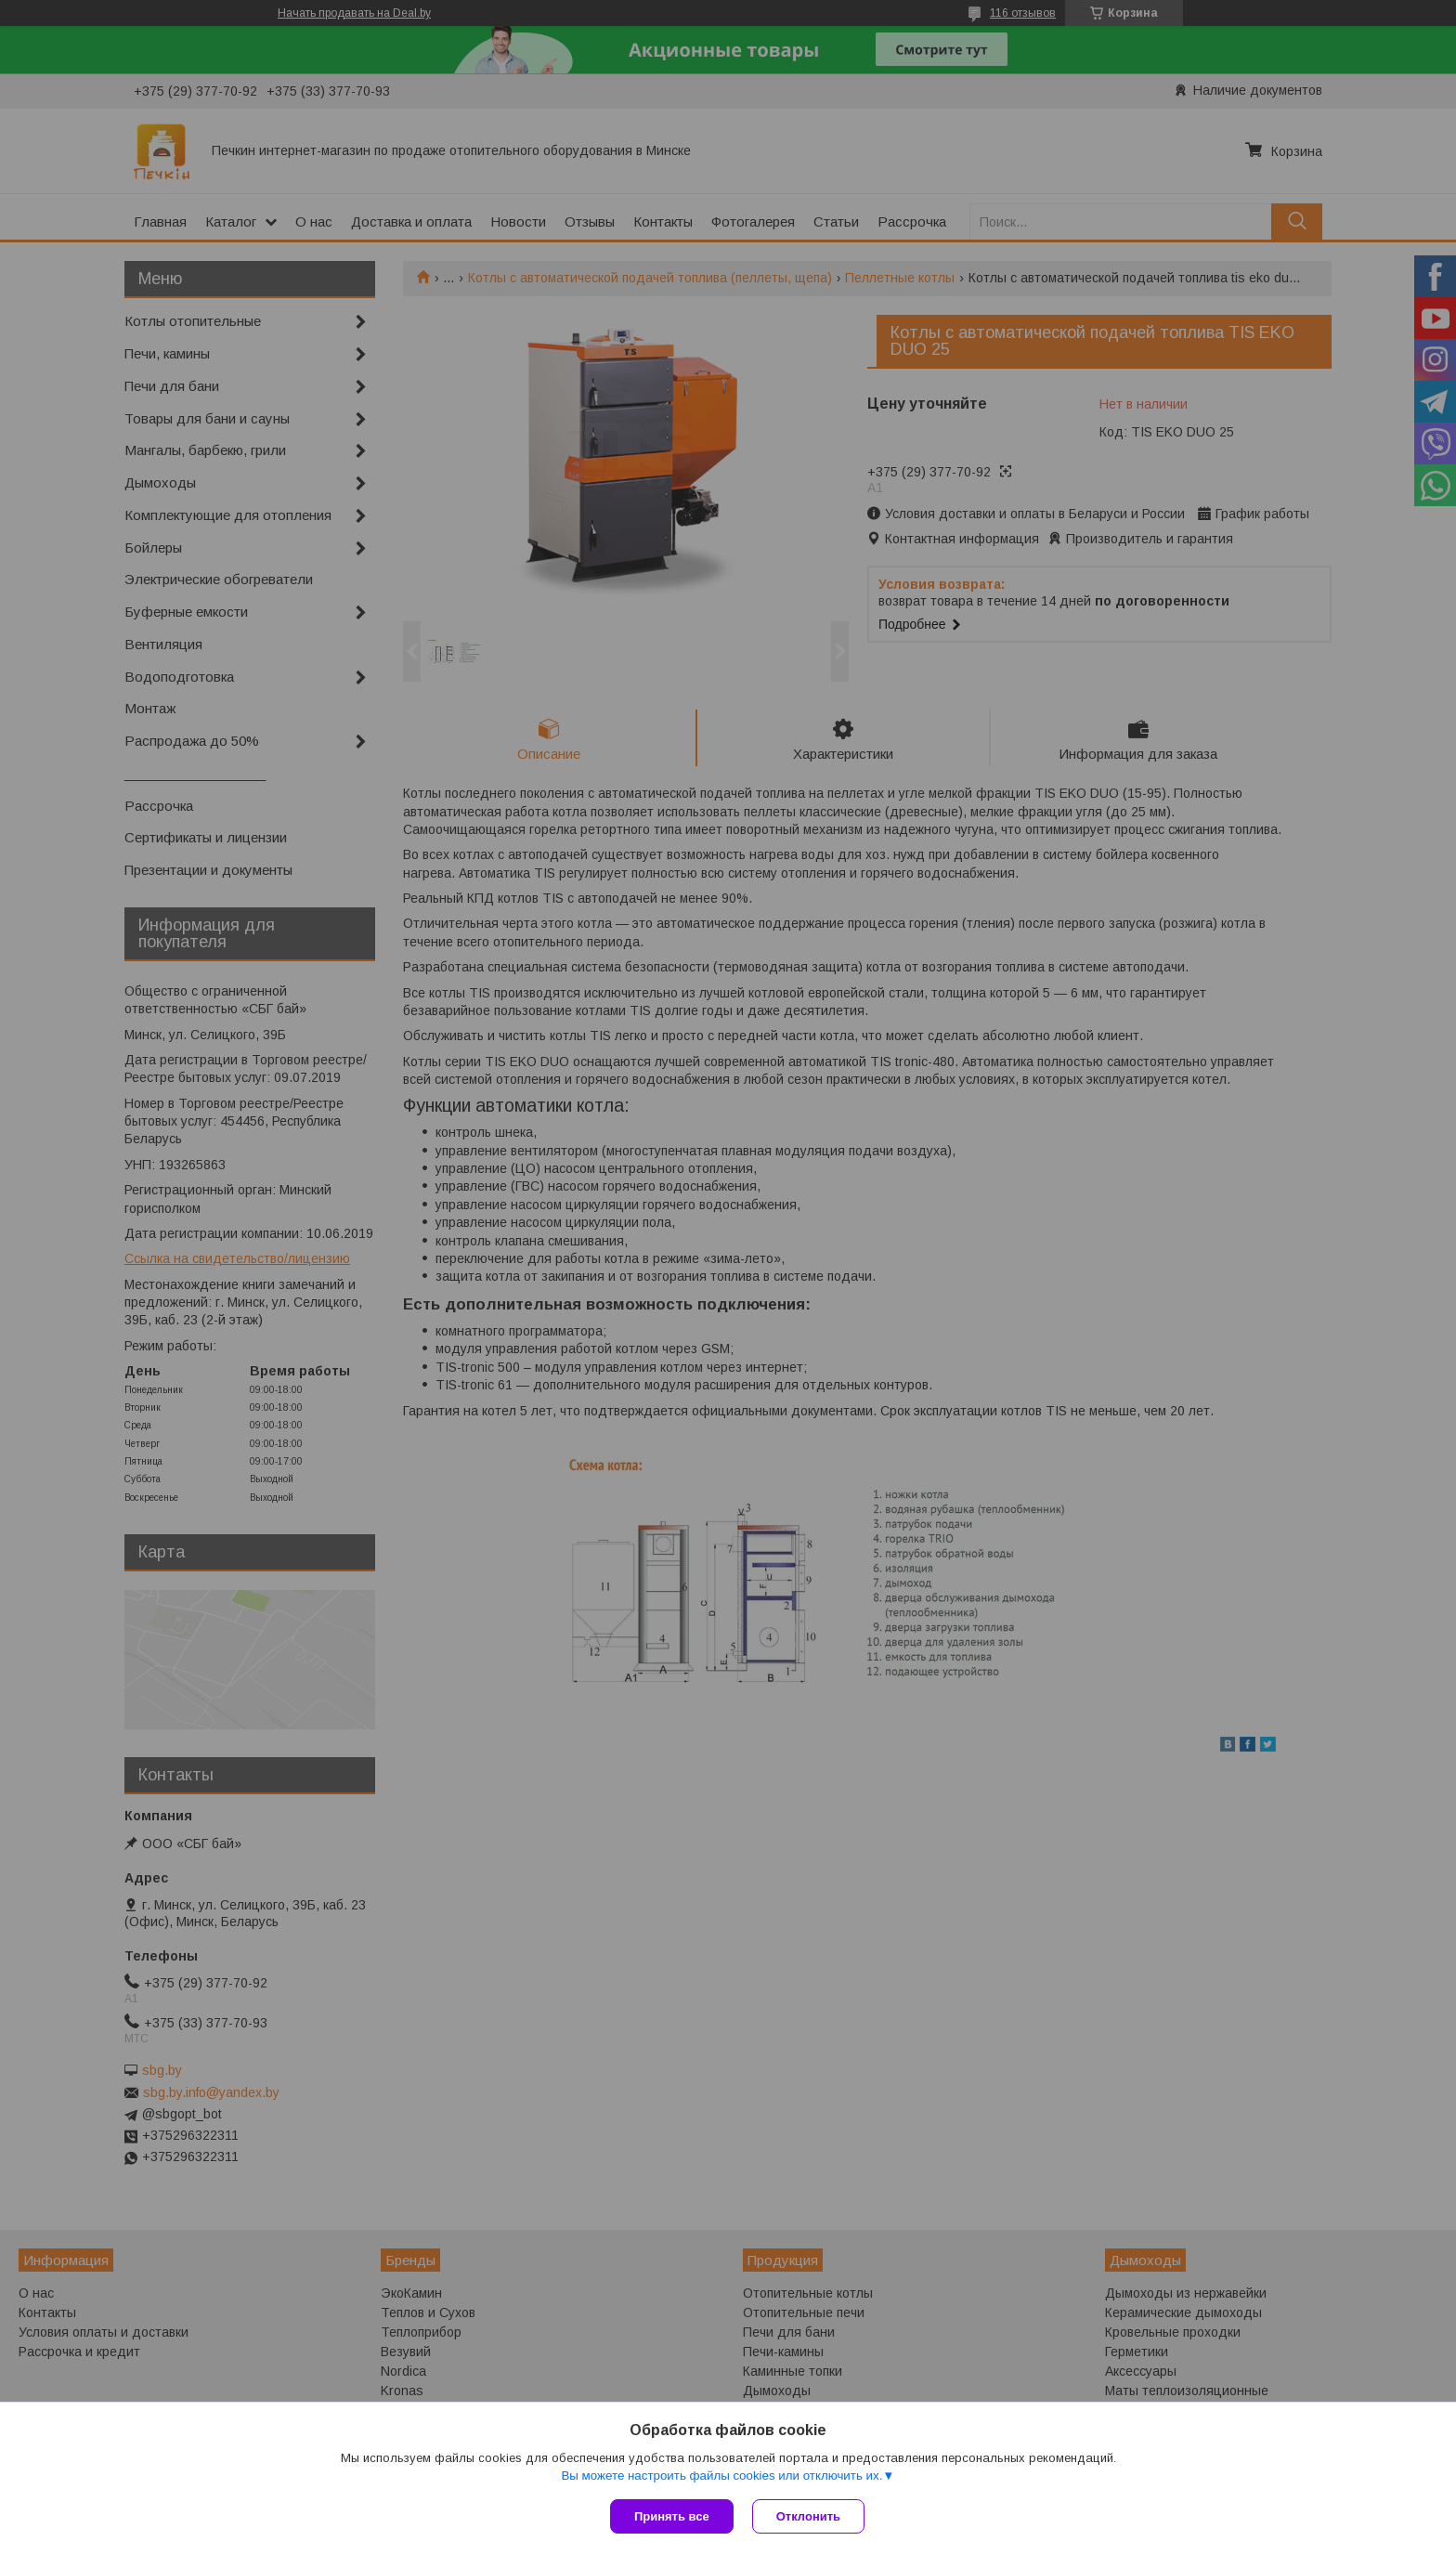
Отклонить (808, 2516)
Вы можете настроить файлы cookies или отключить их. (721, 2475)
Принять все (671, 2516)
